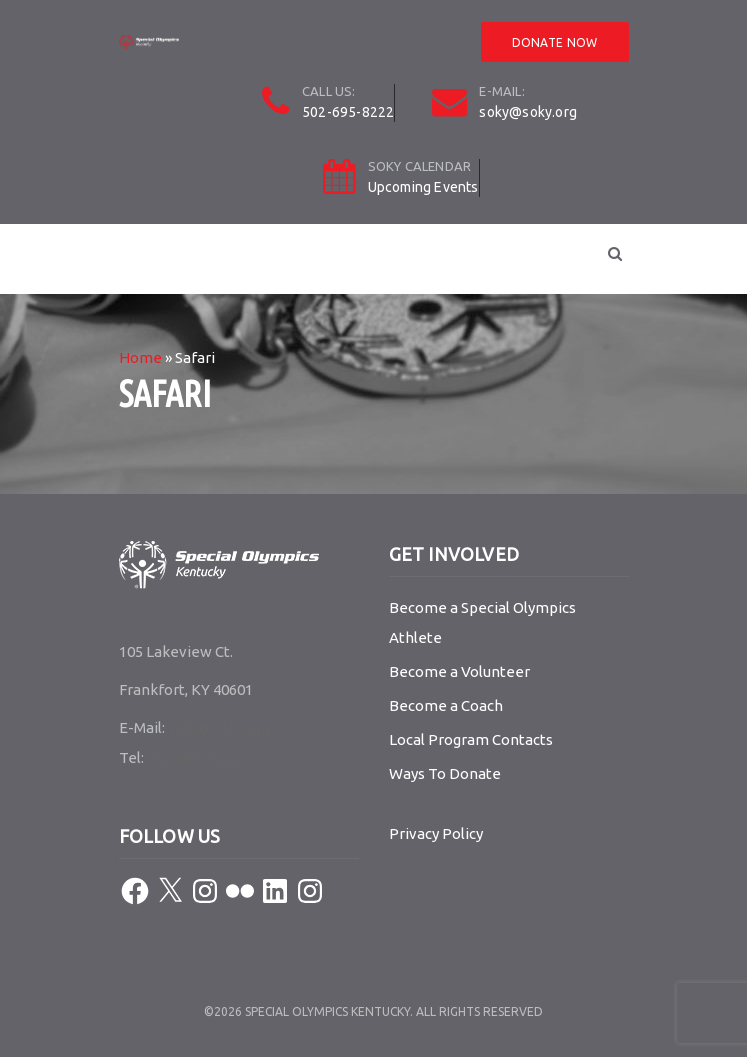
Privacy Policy (436, 833)
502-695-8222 (348, 112)
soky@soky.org (528, 112)
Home (140, 357)
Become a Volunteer (459, 671)
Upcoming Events (423, 187)
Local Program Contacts (471, 739)
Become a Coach (446, 705)
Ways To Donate (445, 773)
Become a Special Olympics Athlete (482, 622)
